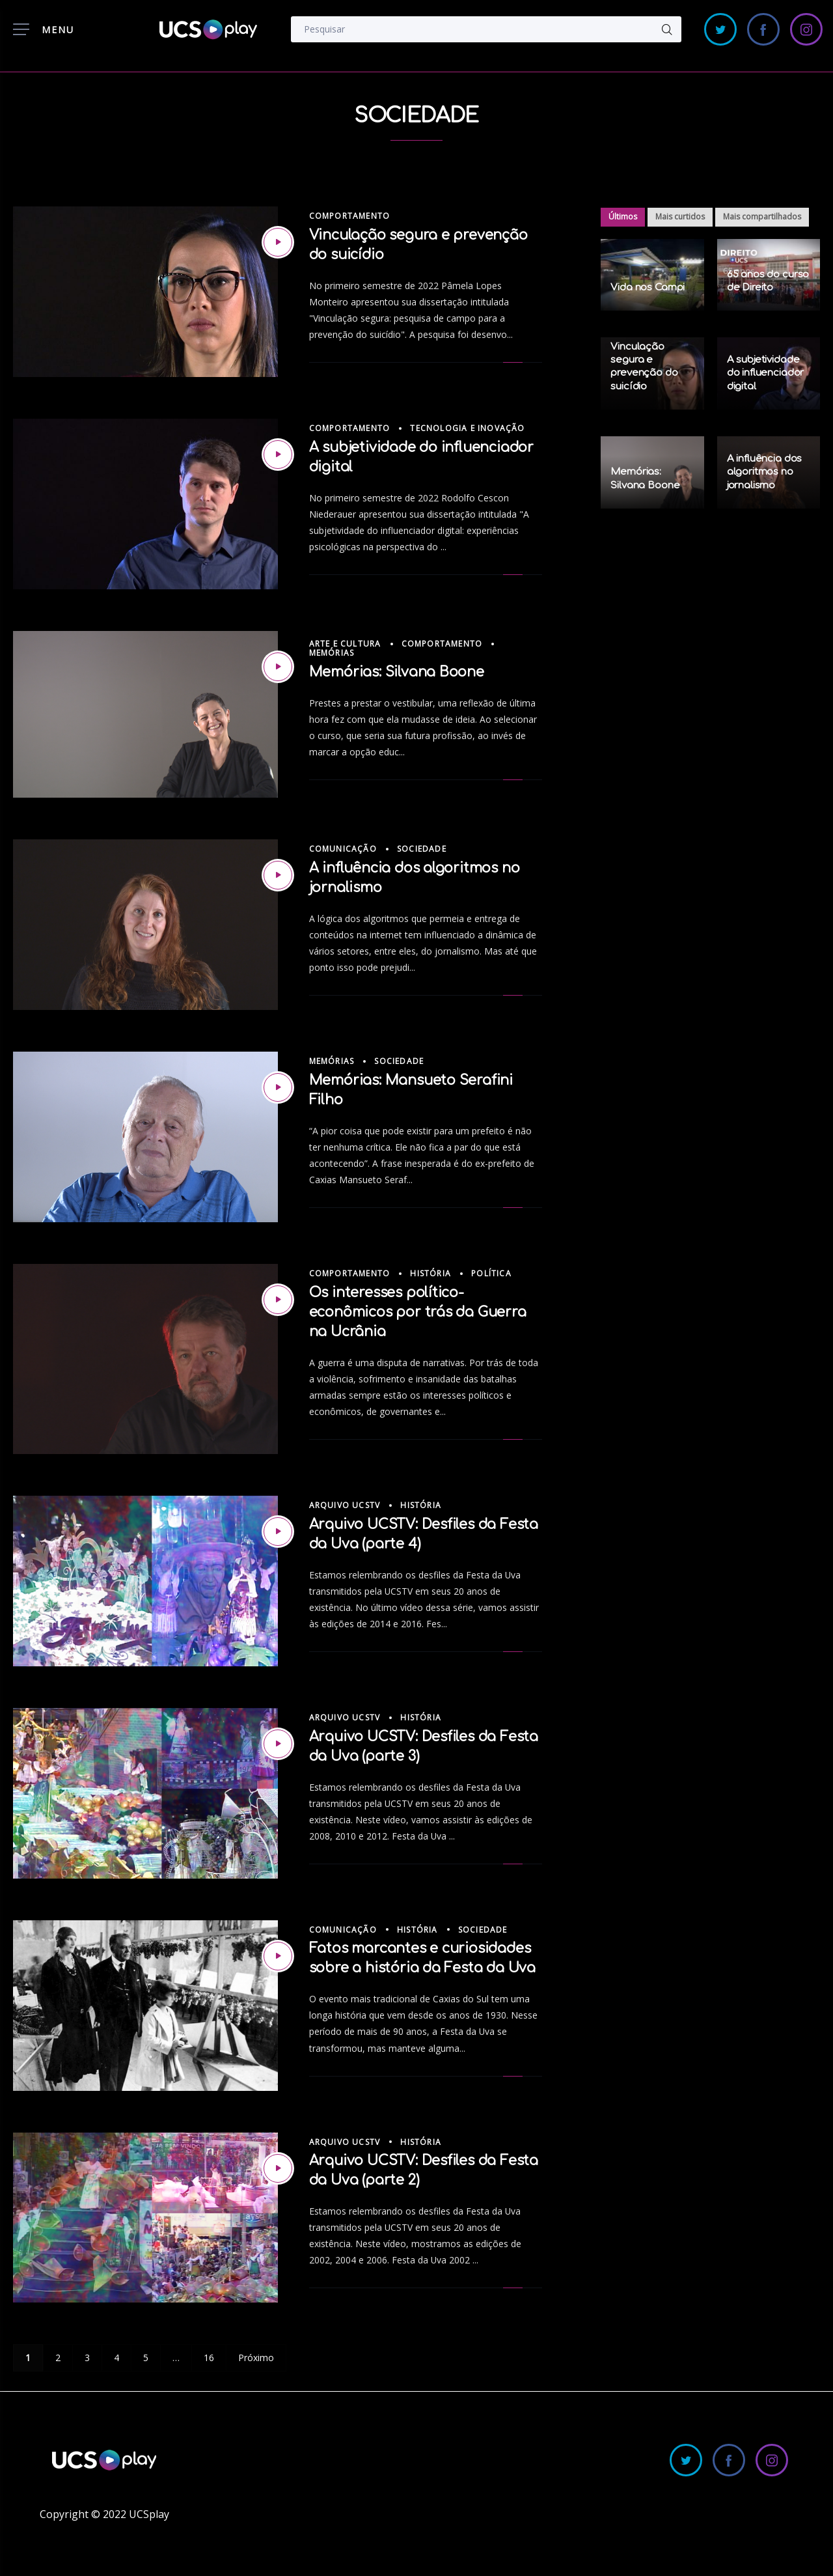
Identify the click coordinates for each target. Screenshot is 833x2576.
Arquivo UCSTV (345, 1505)
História (430, 1273)
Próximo (256, 2357)
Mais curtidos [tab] (680, 216)
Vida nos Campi (647, 287)
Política (491, 1273)
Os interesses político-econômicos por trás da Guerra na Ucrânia (417, 1312)
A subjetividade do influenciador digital (765, 373)
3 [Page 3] (87, 2357)
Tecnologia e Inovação (467, 428)
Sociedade (421, 848)
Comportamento (349, 215)
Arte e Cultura (345, 643)
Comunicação (343, 848)
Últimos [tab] (622, 216)
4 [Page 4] (116, 2357)
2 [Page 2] (58, 2357)
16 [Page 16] (209, 2357)
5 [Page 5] (145, 2357)
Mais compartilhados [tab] (762, 216)
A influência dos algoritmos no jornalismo (764, 472)
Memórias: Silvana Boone (396, 672)
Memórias (332, 652)
